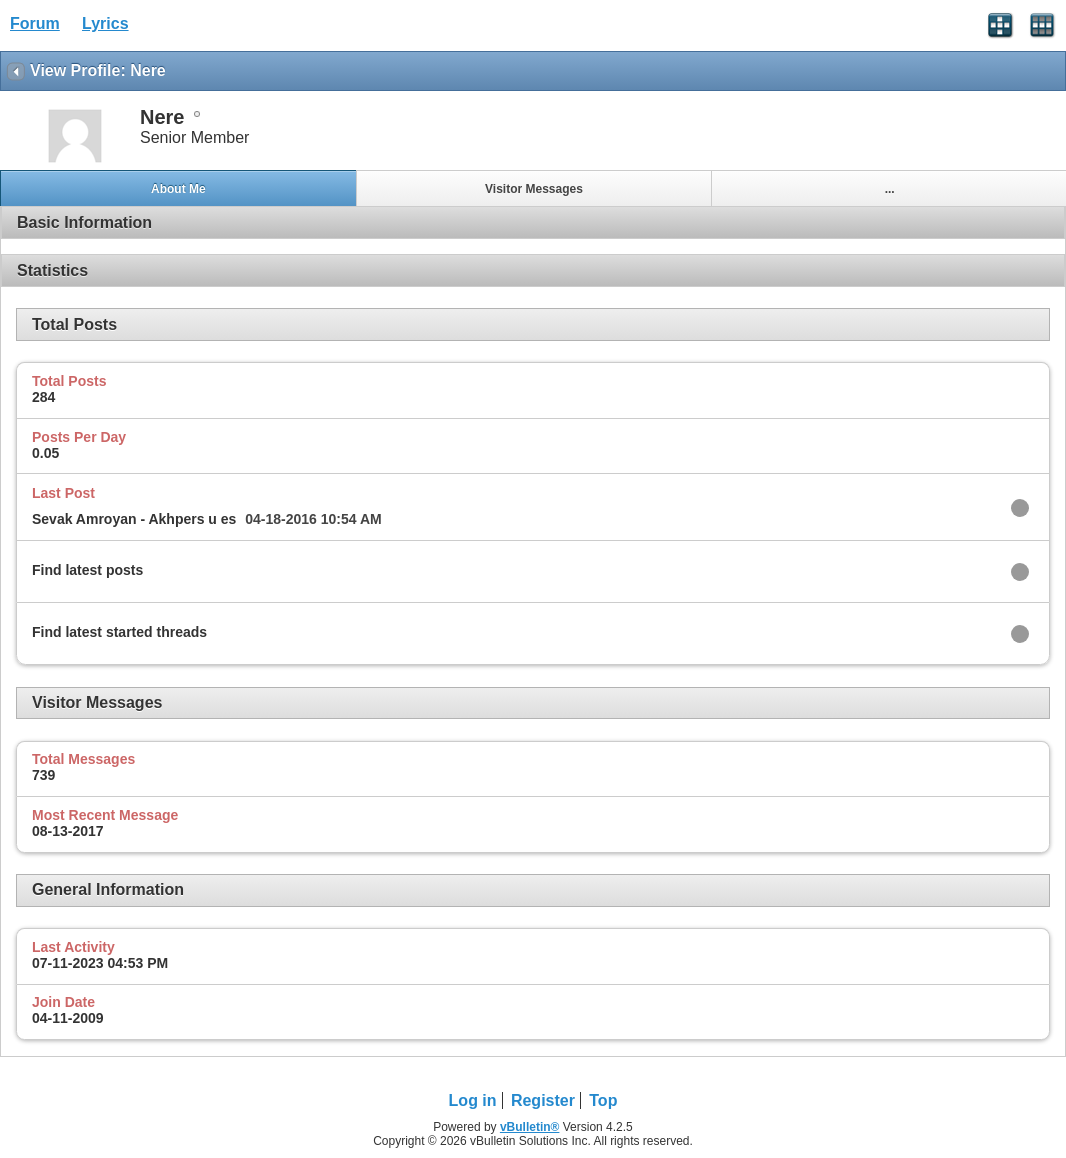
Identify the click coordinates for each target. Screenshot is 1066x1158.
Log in (473, 1100)
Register (543, 1100)
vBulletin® (530, 1127)
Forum (35, 23)
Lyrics (105, 23)
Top (603, 1100)
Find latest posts (87, 570)
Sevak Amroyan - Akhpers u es (134, 519)
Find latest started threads (119, 632)
